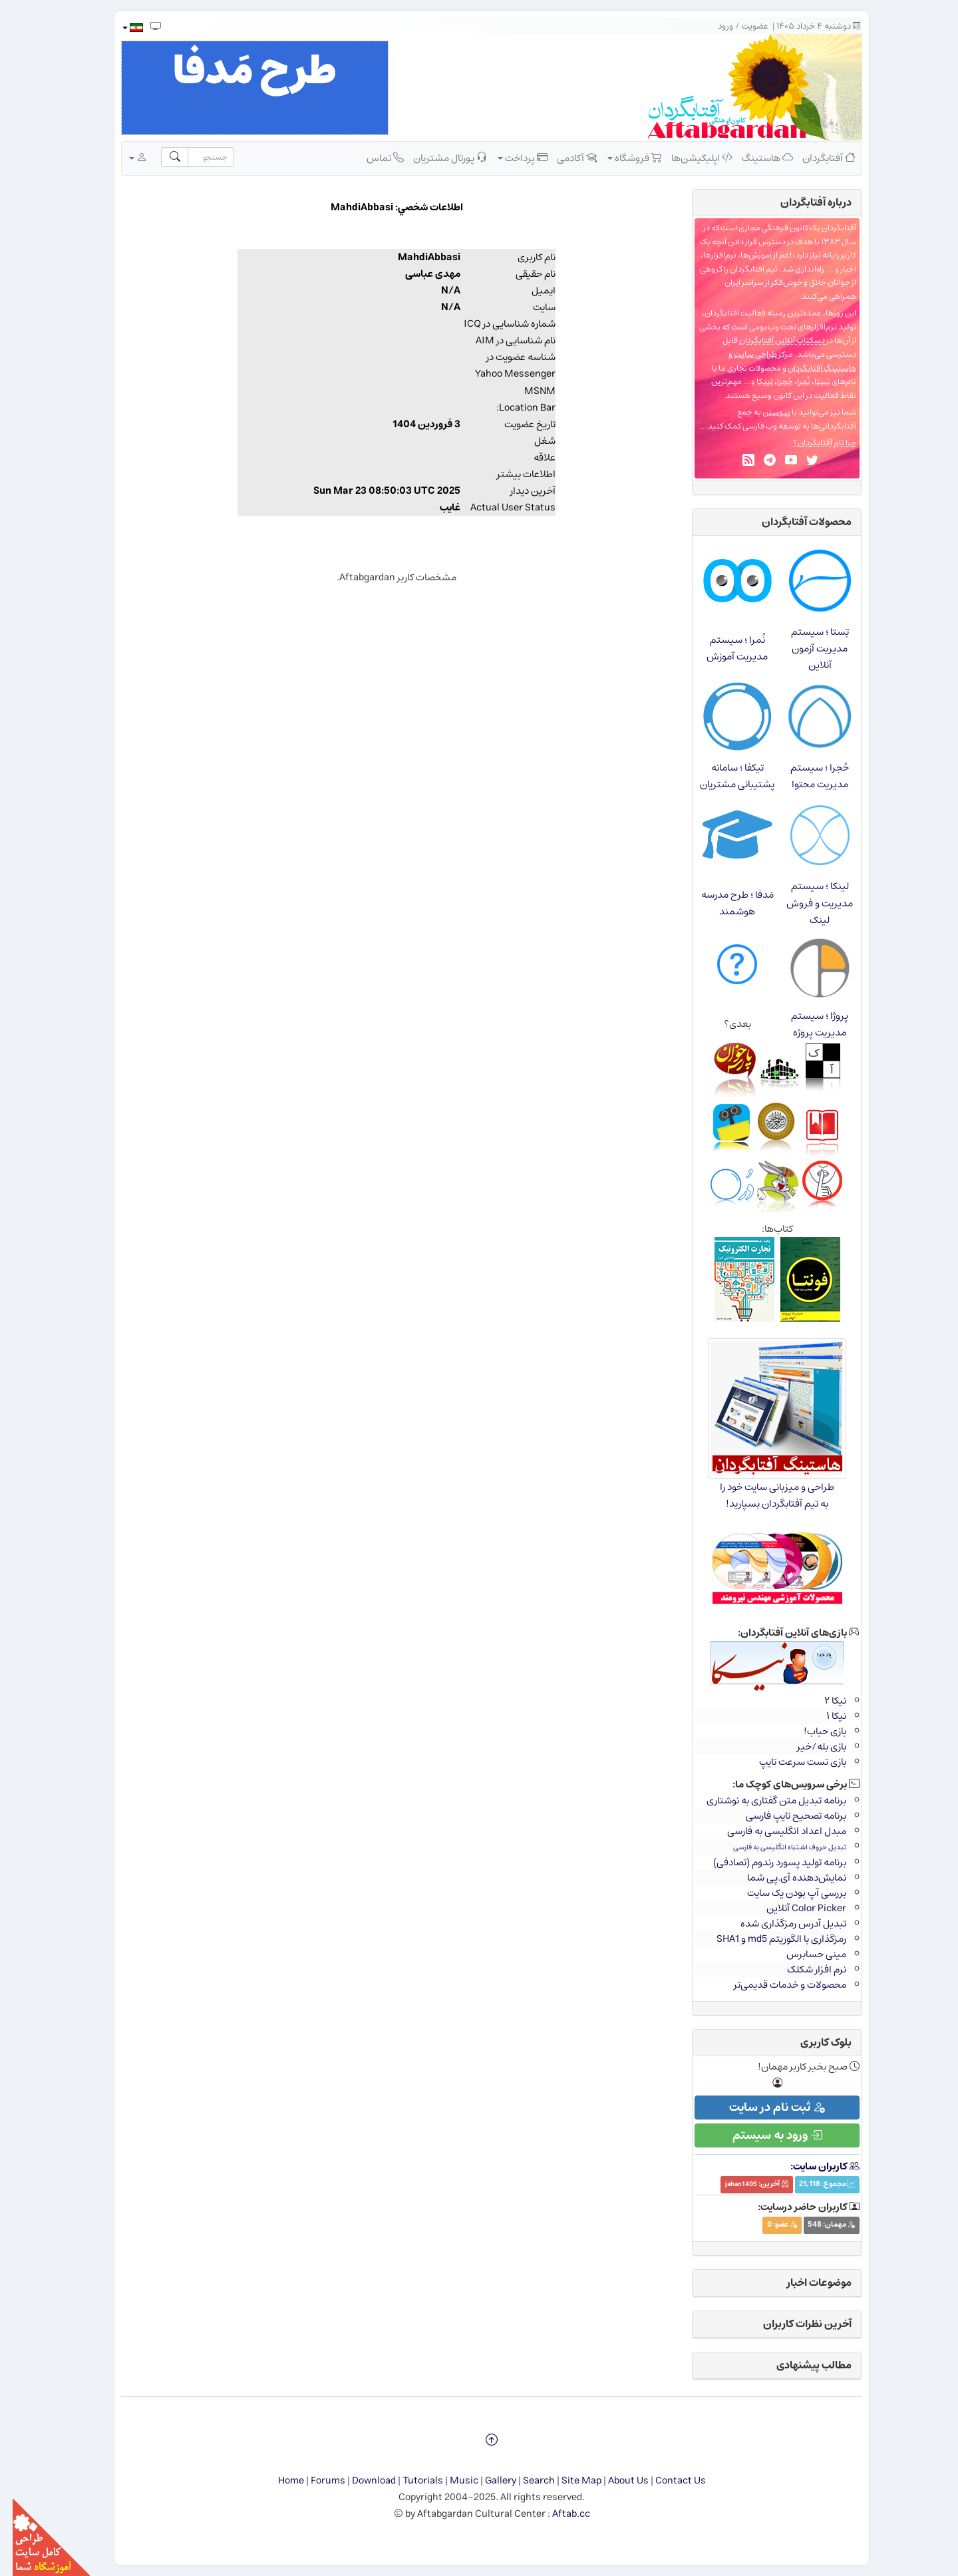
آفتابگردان (816, 157)
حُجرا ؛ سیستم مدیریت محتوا (807, 776)
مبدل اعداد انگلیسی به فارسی (774, 1831)
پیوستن (764, 412)
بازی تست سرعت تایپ (790, 1762)
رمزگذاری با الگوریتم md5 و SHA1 (769, 1939)
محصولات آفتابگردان (794, 521)
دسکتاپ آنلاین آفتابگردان (769, 340)
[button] (119, 27)
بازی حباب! (812, 1731)
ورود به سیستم (765, 2135)
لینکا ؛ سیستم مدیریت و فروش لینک (807, 902)
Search (526, 2480)
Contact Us (668, 2480)
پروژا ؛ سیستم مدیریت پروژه (807, 1024)
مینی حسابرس (804, 1954)
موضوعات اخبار (806, 2282)
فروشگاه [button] (622, 157)
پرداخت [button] (510, 157)
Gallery (488, 2480)
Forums (315, 2480)
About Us (615, 2480)
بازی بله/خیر (809, 1746)
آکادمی (564, 157)
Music (451, 2480)
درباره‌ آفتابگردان (803, 202)
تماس (372, 157)
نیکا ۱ (824, 1716)
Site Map (569, 2480)
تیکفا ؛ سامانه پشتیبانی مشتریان (724, 776)
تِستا (810, 382)
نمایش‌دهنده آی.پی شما (784, 1878)
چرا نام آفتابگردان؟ (812, 443)
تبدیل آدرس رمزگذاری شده (781, 1923)
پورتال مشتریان (437, 157)
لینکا (752, 382)
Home (278, 2480)
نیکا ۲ (823, 1701)
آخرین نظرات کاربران (794, 2323)
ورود (712, 26)
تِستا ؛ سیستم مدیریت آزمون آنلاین (807, 648)
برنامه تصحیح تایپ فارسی (783, 1816)
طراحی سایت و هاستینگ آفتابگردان (780, 361)
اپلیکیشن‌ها (689, 157)
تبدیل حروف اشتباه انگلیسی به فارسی (777, 1847)
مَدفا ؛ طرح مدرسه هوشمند (725, 903)
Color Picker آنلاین (794, 1908)
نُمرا (791, 382)
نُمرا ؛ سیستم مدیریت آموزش (724, 648)
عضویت (742, 26)
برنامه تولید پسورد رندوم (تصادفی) (767, 1862)
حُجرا (772, 382)
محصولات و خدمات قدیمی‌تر (777, 1985)
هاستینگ (754, 157)
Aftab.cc (558, 2514)
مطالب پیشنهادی (801, 2365)
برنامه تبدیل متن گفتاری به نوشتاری (764, 1800)
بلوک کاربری (813, 2042)
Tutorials (410, 2480)
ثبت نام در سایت (764, 2107)
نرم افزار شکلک (804, 1969)
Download (361, 2480)
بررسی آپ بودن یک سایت (784, 1893)
